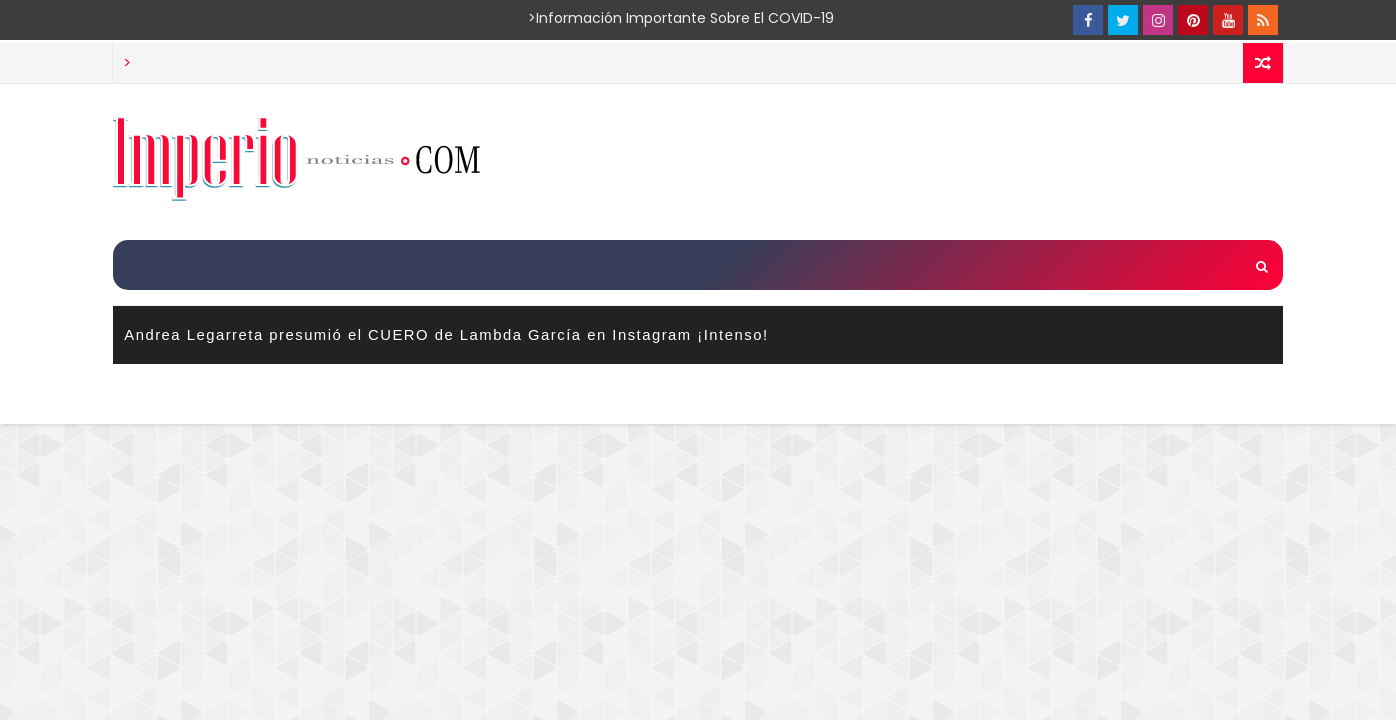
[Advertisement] (917, 161)
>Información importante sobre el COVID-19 (603, 18)
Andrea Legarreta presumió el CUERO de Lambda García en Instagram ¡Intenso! (446, 335)
